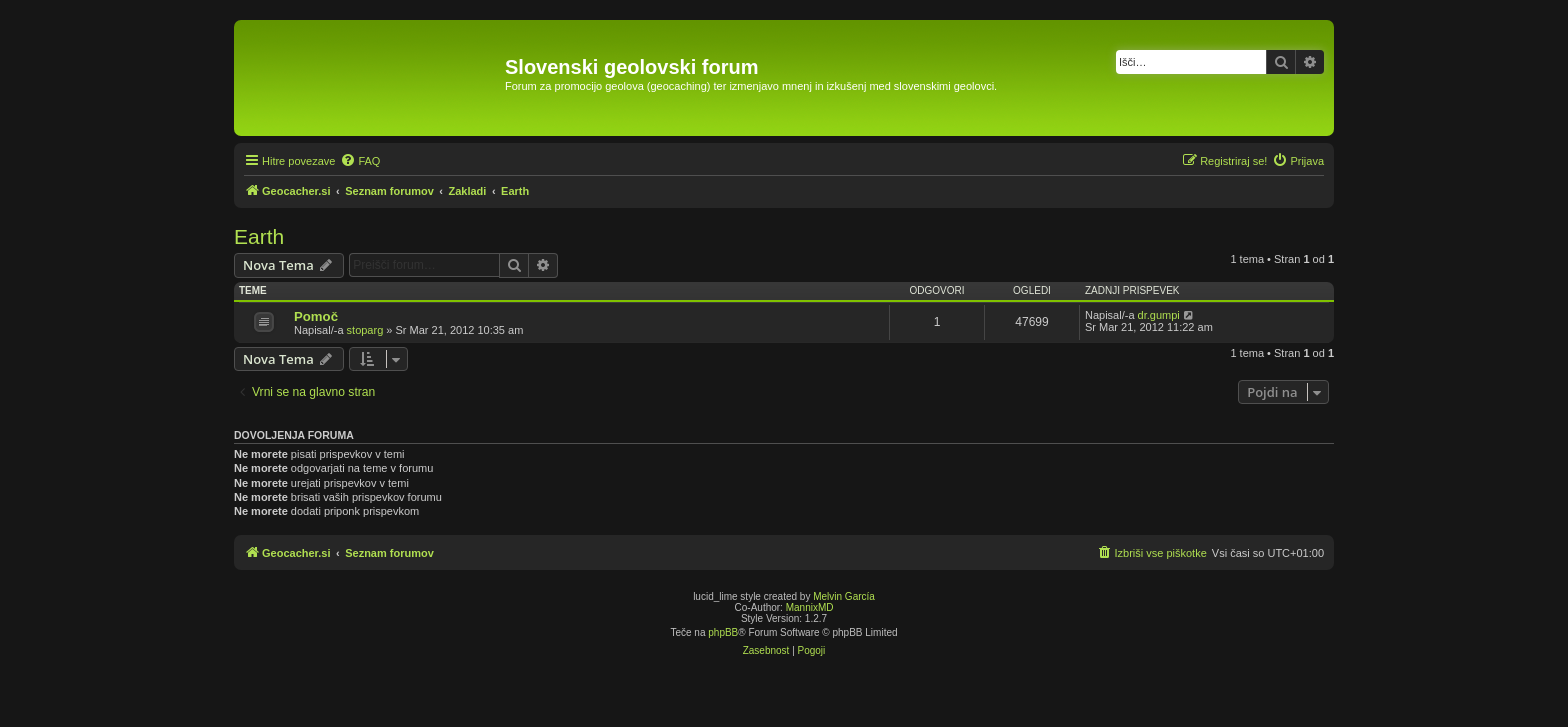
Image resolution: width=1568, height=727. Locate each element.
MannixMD (810, 607)
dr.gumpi (1159, 315)
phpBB (723, 632)
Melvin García (844, 596)
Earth (259, 236)
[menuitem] (360, 161)
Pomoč (316, 316)
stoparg (365, 330)
